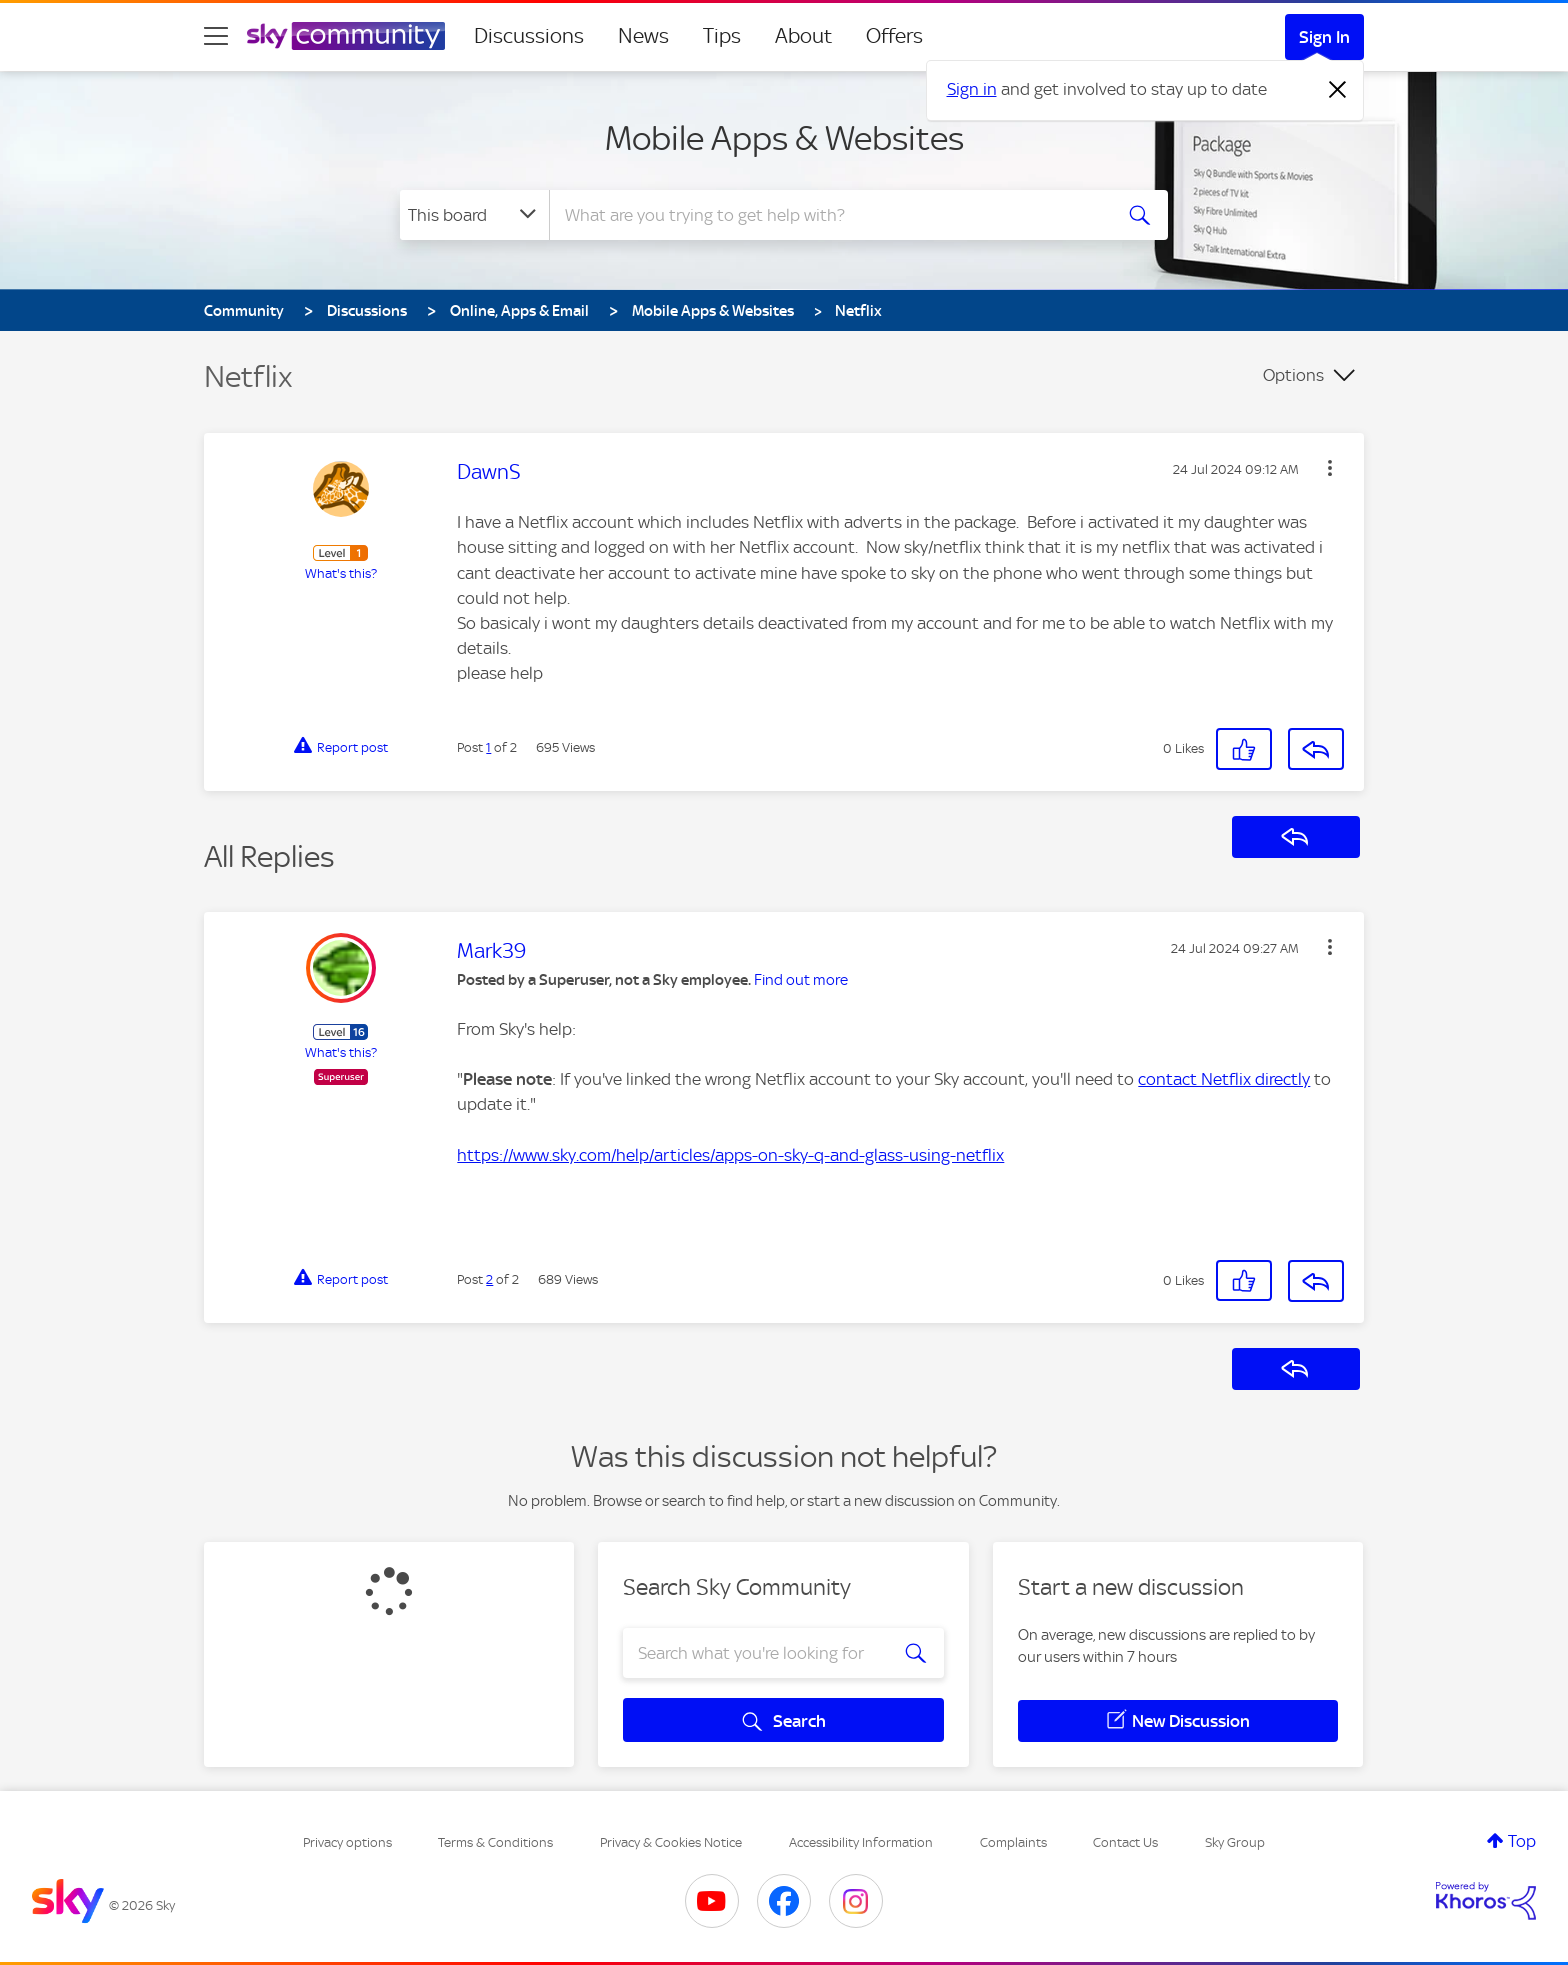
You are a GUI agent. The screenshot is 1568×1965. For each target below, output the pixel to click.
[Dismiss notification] (1338, 90)
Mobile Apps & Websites (784, 138)
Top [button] (1522, 1841)
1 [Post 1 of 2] (488, 747)
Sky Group (1235, 1842)
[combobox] (828, 215)
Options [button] (1293, 375)
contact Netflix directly (1224, 1079)
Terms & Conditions (495, 1842)
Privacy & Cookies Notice (671, 1842)
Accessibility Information (861, 1842)
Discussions (529, 36)
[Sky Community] (346, 36)
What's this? (341, 573)
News (643, 36)
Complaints (1013, 1842)
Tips (722, 36)
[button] (1330, 468)
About (803, 36)
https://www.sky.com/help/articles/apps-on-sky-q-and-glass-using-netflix (730, 1155)
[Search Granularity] (474, 215)
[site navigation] (216, 36)
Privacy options (347, 1842)
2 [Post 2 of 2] (489, 1279)
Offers (894, 36)
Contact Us (1125, 1842)
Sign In (1324, 37)
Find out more (801, 980)
